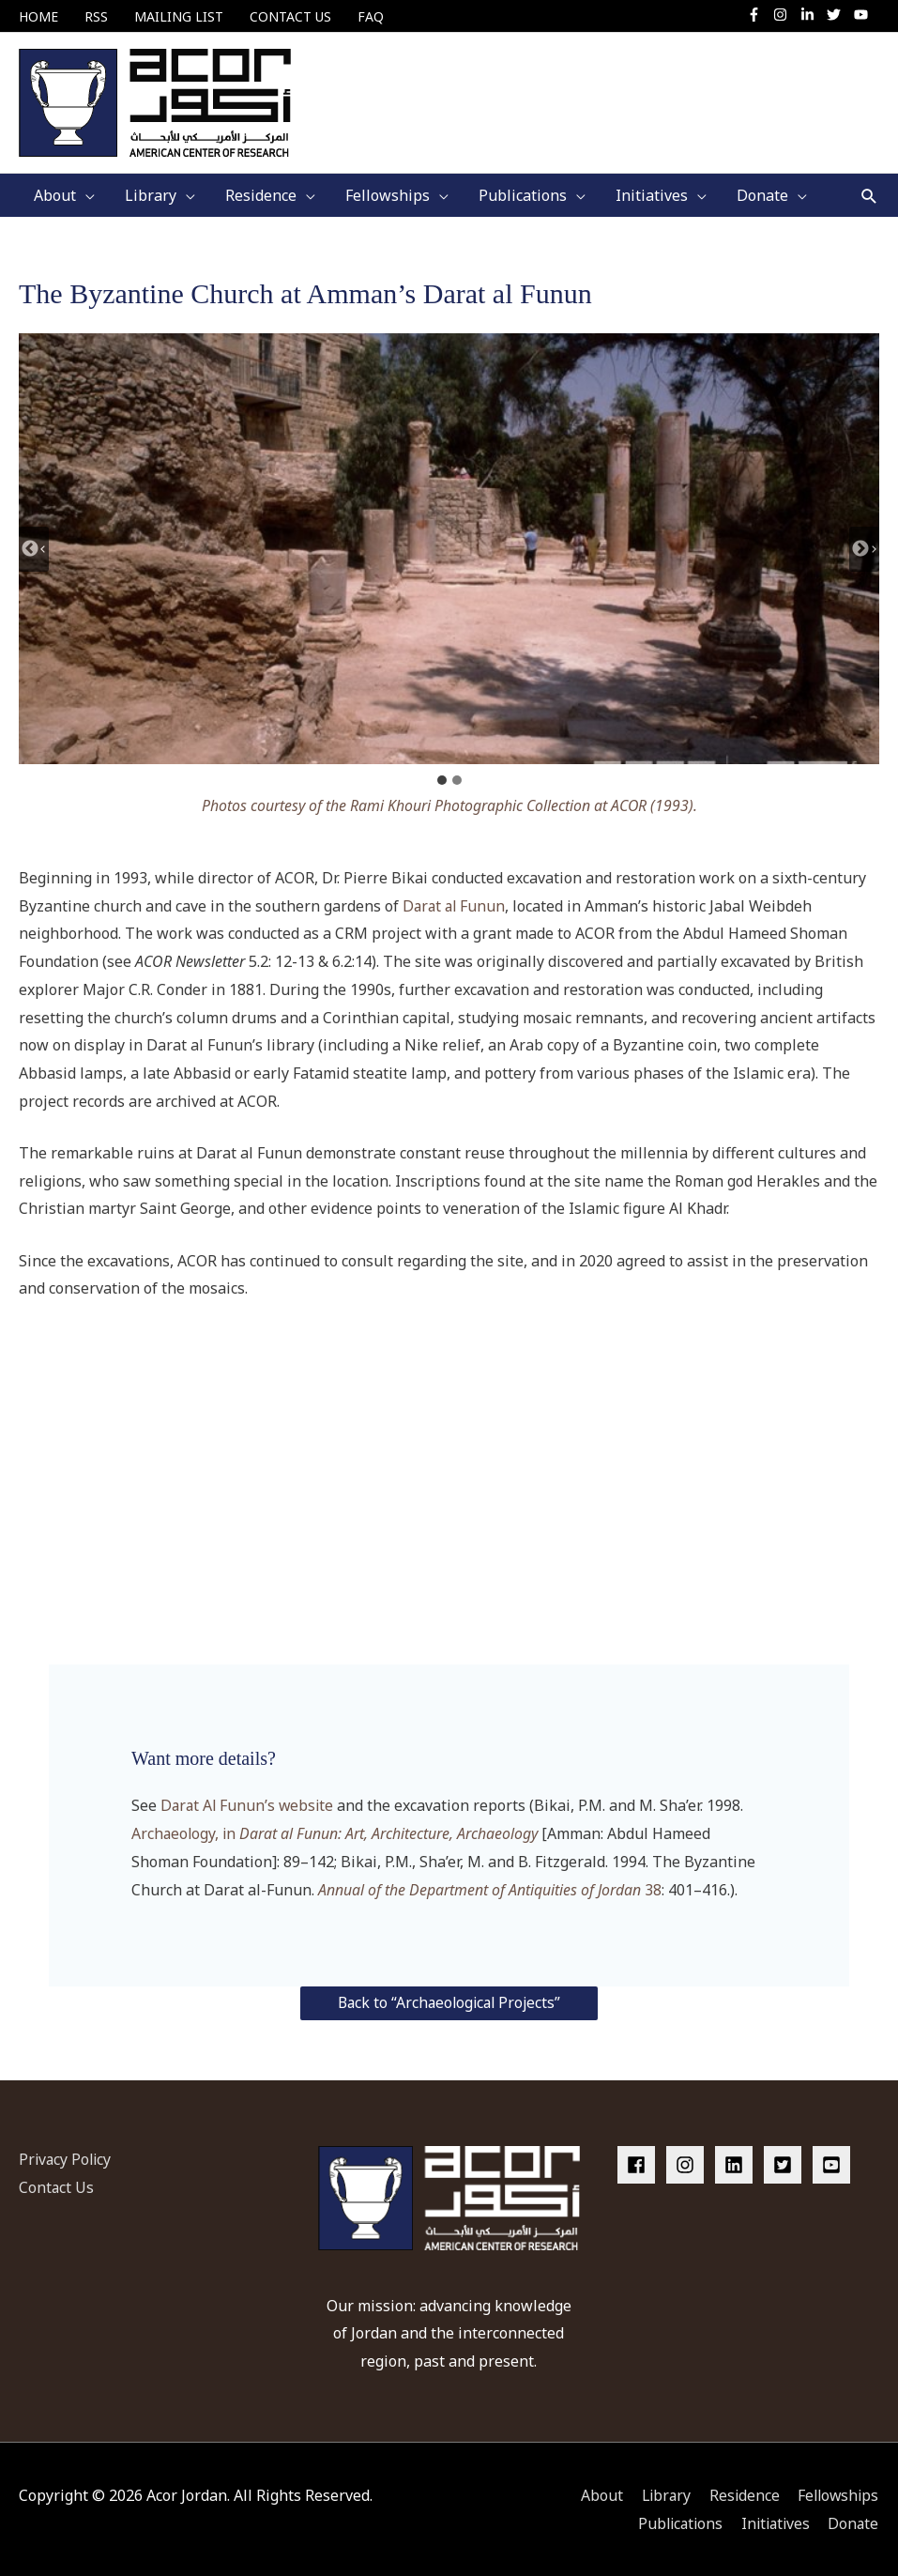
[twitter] (838, 15)
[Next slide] (864, 546)
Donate (853, 2521)
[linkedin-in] (812, 15)
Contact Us (57, 2185)
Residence (740, 2493)
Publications (674, 2521)
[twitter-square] (786, 2163)
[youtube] (863, 15)
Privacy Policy (66, 2157)
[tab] (442, 778)
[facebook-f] (758, 15)
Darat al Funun (456, 904)
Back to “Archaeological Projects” (449, 2001)
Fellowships (837, 2493)
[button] (869, 194)
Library (660, 2493)
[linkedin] (737, 2163)
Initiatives (773, 2521)
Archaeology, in (335, 1831)
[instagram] (785, 15)
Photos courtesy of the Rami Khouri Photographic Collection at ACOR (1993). (449, 803)
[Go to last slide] (34, 546)
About (594, 2493)
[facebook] (639, 2163)
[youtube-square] (834, 2163)
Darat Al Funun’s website (249, 1803)
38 (490, 1887)
